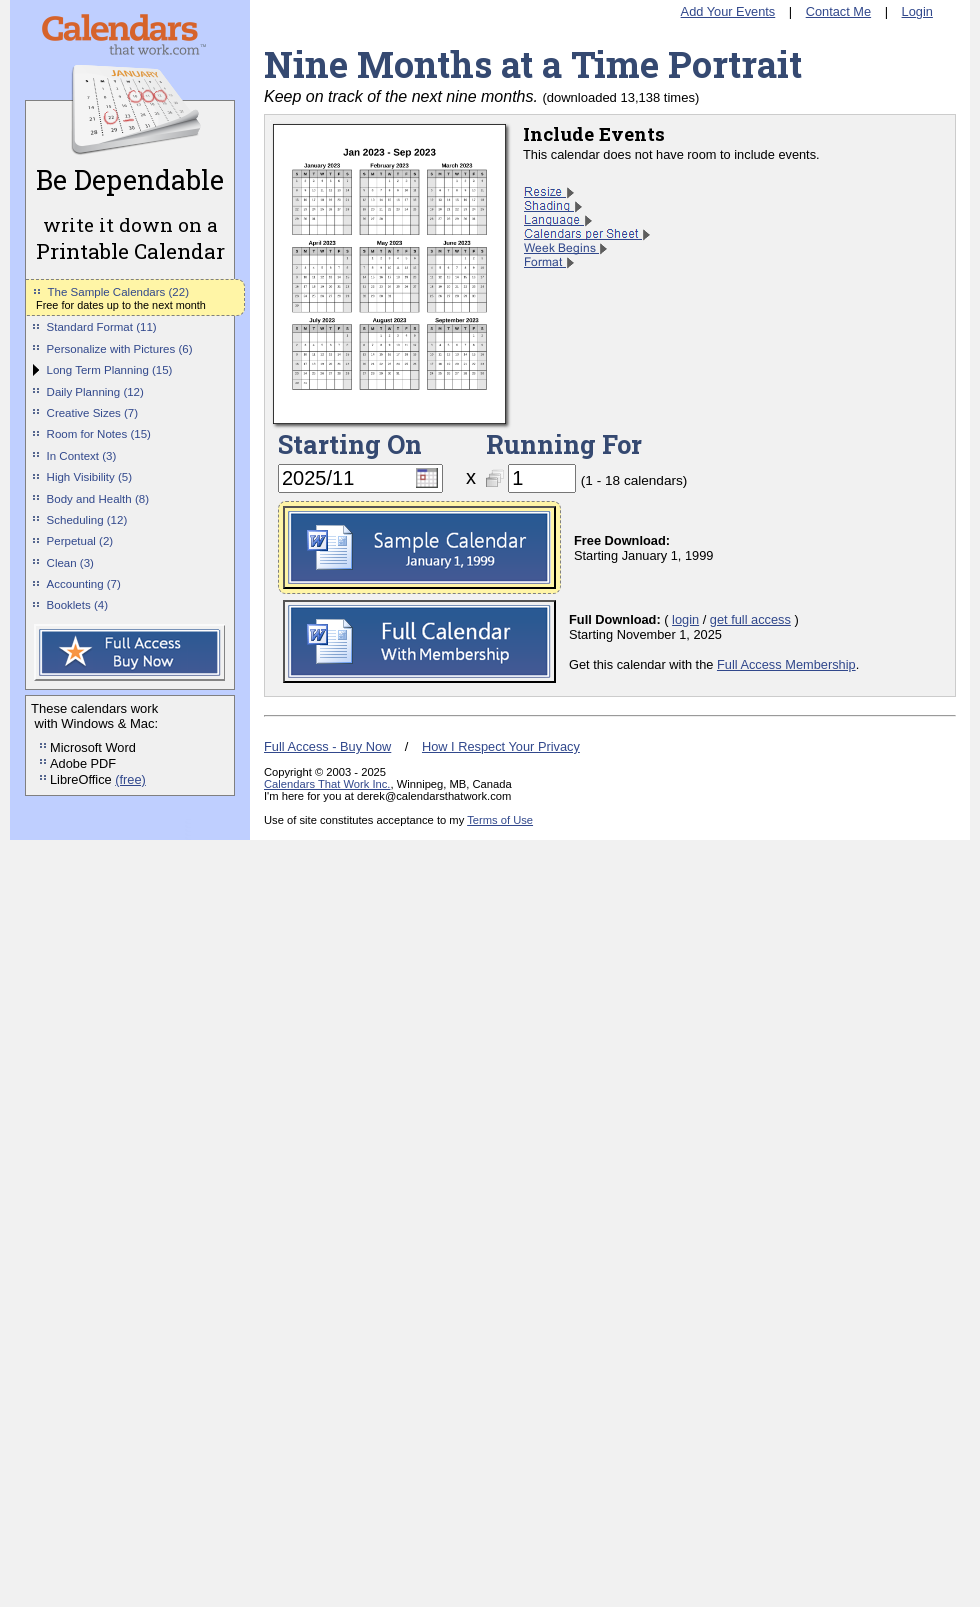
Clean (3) (70, 563)
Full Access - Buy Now (327, 746)
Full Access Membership (786, 664)
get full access (750, 619)
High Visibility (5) (90, 477)
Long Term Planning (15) (110, 370)
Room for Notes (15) (99, 434)
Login (917, 11)
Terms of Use (500, 820)
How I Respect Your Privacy (501, 746)
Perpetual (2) (80, 541)
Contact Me (838, 11)
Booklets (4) (77, 605)
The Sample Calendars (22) (118, 292)
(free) (130, 779)
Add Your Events (728, 11)
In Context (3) (82, 456)
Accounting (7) (84, 584)
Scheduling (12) (87, 520)
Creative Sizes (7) (93, 413)
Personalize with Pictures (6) (120, 349)
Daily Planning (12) (95, 392)
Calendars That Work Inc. (327, 784)
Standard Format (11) (102, 327)
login (685, 619)
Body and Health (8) (98, 499)
